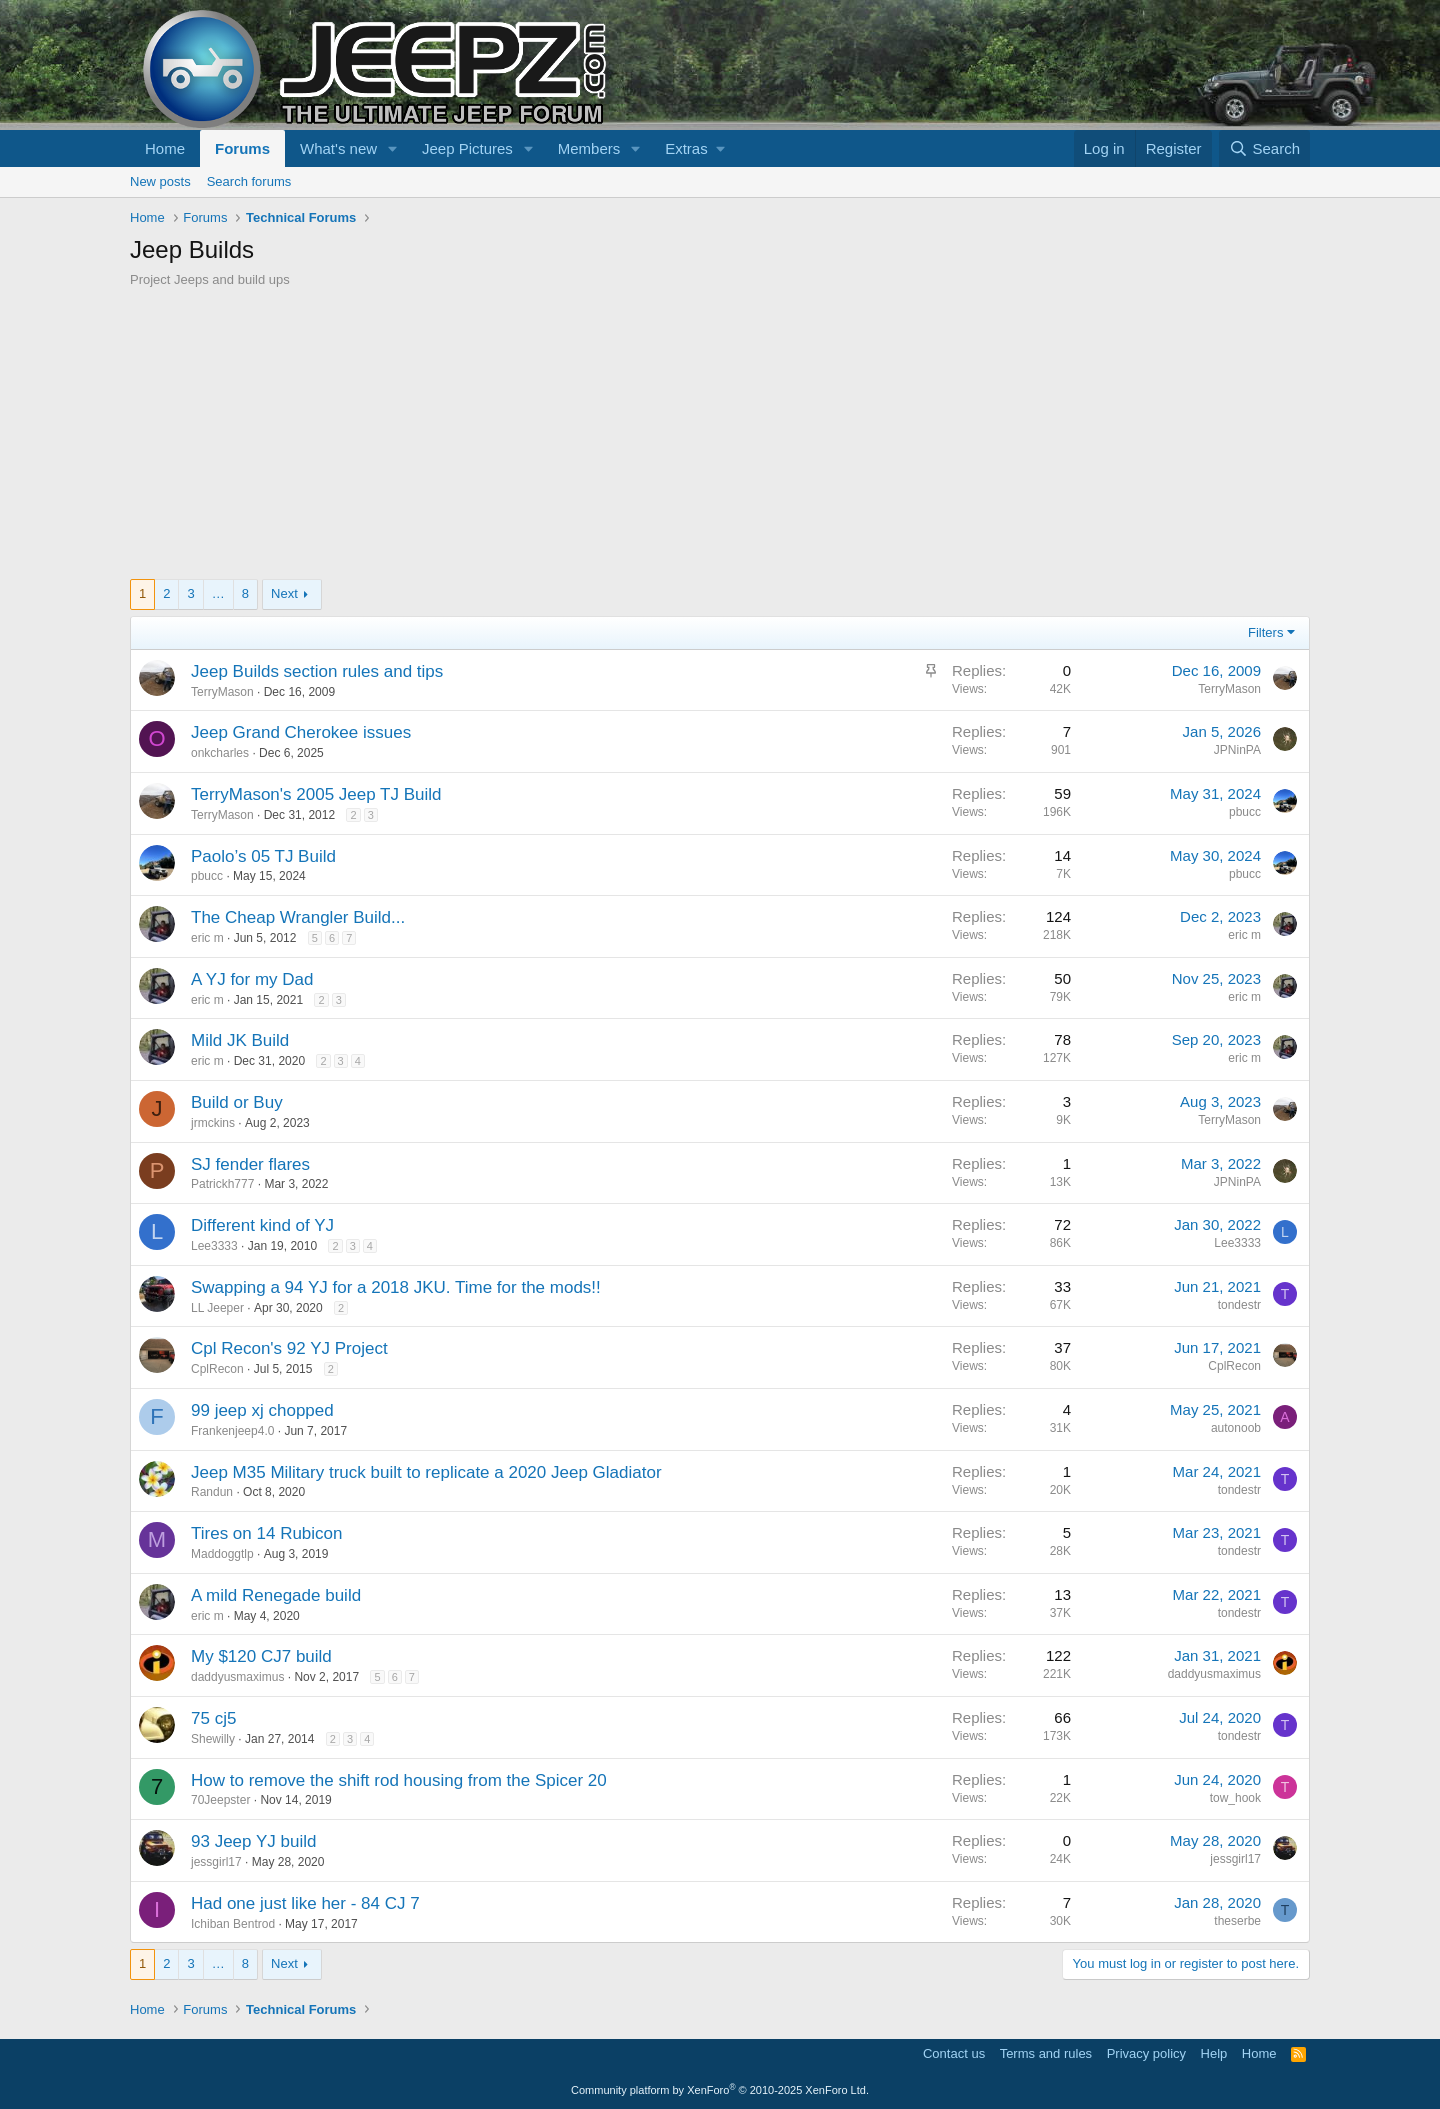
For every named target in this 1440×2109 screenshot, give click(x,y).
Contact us (954, 2053)
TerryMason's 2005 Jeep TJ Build (316, 794)
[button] (393, 148)
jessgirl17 (216, 1862)
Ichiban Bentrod (233, 1924)
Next (284, 593)
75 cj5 (213, 1718)
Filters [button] (1265, 632)
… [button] (218, 593)
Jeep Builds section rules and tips (317, 671)
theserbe (1237, 1921)
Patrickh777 (222, 1184)
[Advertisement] (720, 439)
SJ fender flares (250, 1164)
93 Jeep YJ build (253, 1841)
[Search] (1264, 148)
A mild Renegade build (276, 1595)
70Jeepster (220, 1800)
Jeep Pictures (467, 148)
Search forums (249, 181)
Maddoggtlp (222, 1554)
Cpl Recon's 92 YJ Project (289, 1348)
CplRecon (217, 1369)
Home (165, 148)
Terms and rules (1046, 2053)
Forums (242, 148)
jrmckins (213, 1123)
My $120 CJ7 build (261, 1656)
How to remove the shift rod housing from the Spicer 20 (399, 1780)
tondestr (1239, 1305)
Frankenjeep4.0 (232, 1431)
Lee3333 (214, 1246)
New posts (160, 181)
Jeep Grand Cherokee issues (301, 732)
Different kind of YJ (262, 1225)
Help (1214, 2053)
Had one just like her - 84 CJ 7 (305, 1903)
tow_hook (1235, 1798)
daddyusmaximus (237, 1677)
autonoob (1236, 1428)
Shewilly (213, 1739)
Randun (212, 1492)
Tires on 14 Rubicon (267, 1533)
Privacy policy (1146, 2053)
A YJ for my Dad (252, 979)
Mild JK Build (240, 1040)
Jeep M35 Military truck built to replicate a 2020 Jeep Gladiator (426, 1472)
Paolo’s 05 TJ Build (263, 856)
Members (589, 148)
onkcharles (220, 753)
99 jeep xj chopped (262, 1410)
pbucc (1245, 812)
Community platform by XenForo (720, 2090)
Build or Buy (237, 1102)
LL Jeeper (217, 1308)
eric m (207, 938)
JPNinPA (1237, 750)
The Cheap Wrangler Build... (298, 917)
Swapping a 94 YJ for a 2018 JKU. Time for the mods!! (396, 1287)
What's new (338, 148)
